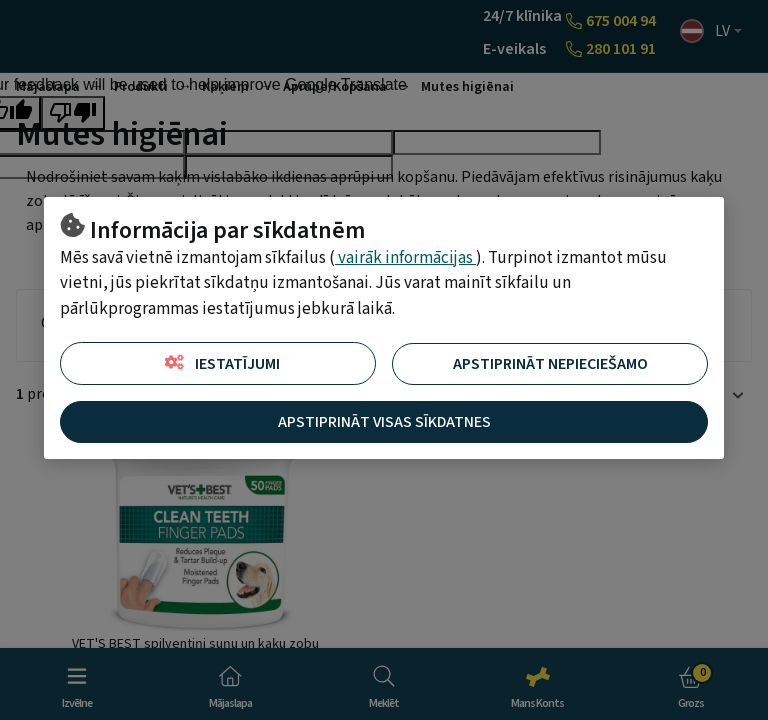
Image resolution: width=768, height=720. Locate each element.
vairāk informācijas (405, 258)
